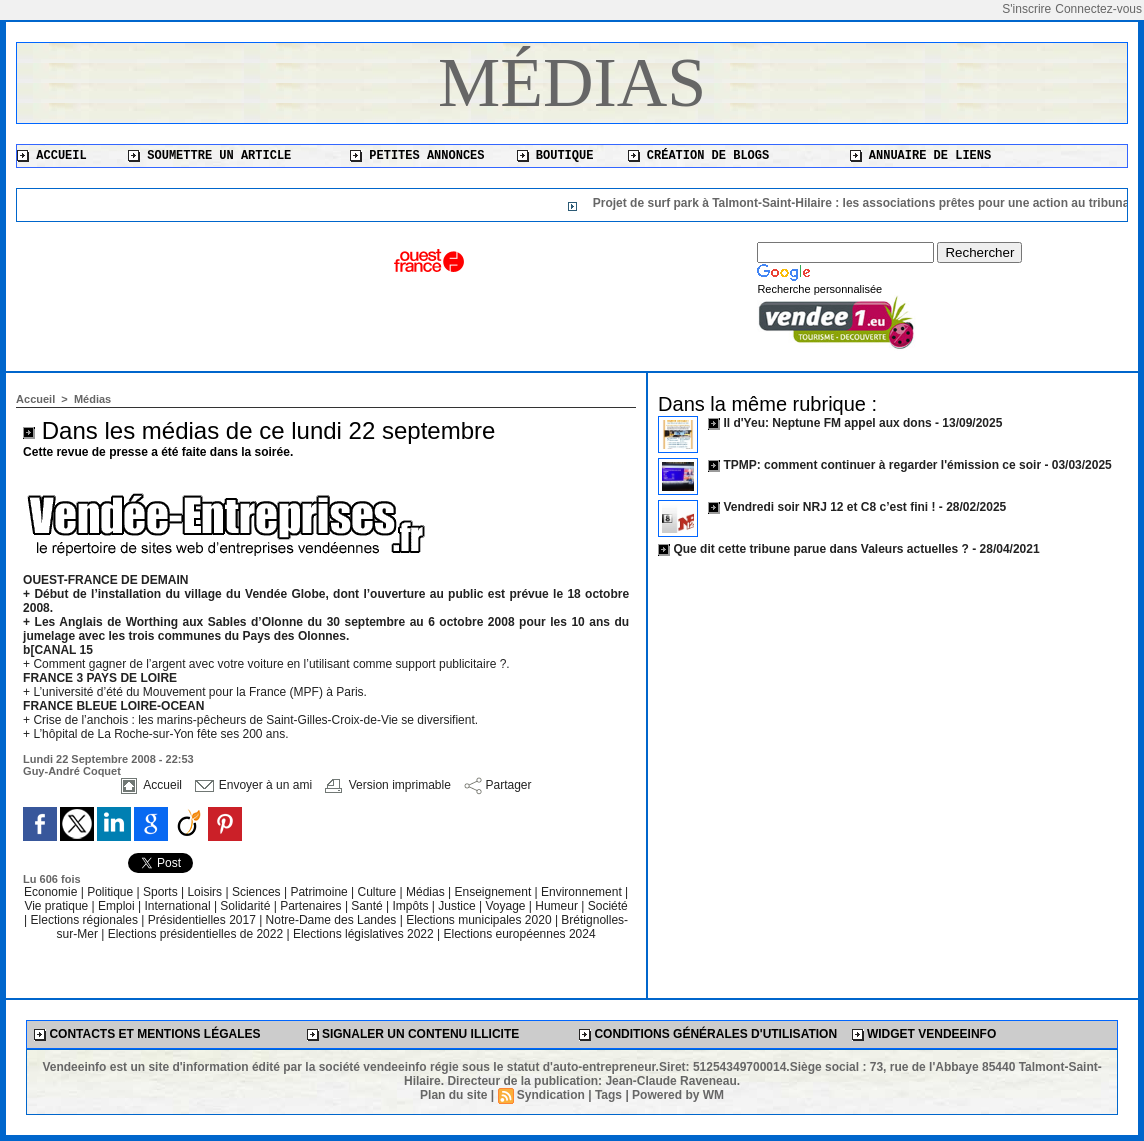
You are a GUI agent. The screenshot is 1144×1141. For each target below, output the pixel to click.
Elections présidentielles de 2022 (195, 934)
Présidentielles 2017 (203, 920)
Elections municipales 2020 (478, 920)
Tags (608, 1095)
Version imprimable (387, 785)
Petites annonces (417, 156)
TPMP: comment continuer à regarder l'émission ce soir (882, 465)
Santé (368, 906)
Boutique (555, 156)
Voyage (505, 906)
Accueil (52, 156)
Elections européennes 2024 (519, 934)
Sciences (258, 892)
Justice (458, 906)
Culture (379, 892)
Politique (111, 892)
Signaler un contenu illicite (413, 1034)
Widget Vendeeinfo (924, 1034)
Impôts (410, 906)
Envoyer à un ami (253, 785)
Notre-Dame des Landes (333, 920)
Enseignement (495, 892)
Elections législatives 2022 (363, 934)
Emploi (118, 906)
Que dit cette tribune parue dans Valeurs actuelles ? (820, 549)
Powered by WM (678, 1095)
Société (608, 906)
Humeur (558, 906)
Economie (52, 892)
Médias (572, 82)
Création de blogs (699, 156)
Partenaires (312, 906)
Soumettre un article (209, 156)
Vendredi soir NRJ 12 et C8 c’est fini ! (829, 507)
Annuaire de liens (921, 156)
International (179, 906)
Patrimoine (320, 892)
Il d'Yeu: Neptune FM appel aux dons (827, 423)
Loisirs (206, 892)
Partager (497, 785)
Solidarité (246, 906)
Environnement (581, 892)
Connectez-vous (1098, 9)
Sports (162, 892)
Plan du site (453, 1095)
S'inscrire (1026, 9)
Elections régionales (86, 920)
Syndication (551, 1095)
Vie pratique (57, 906)
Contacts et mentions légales (147, 1034)
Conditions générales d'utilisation (708, 1034)
